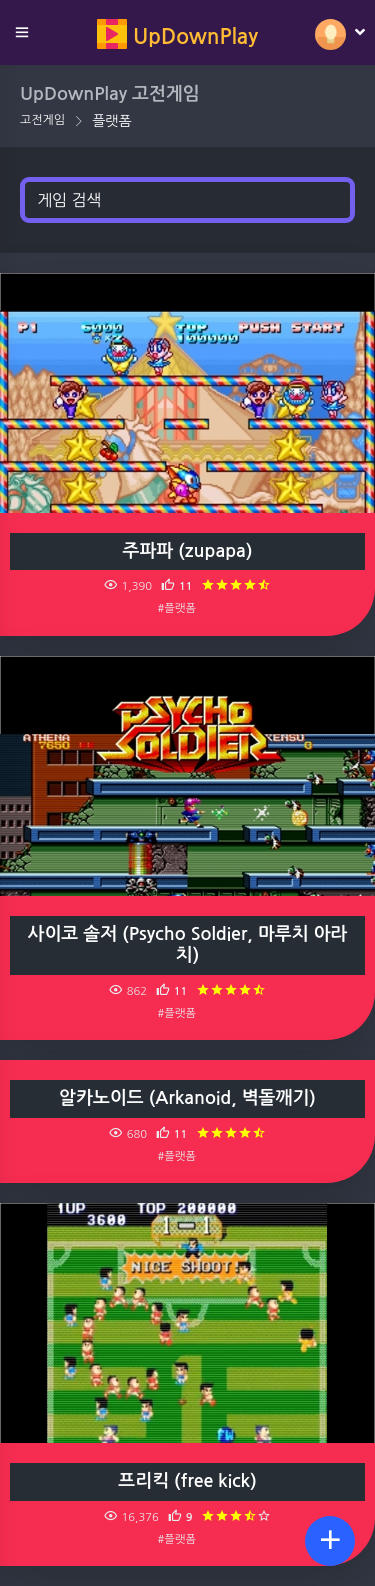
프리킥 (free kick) (187, 1481)
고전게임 (42, 120)
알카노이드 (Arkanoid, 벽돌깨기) (187, 1098)
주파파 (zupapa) (188, 551)
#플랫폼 (177, 608)
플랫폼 (111, 121)
